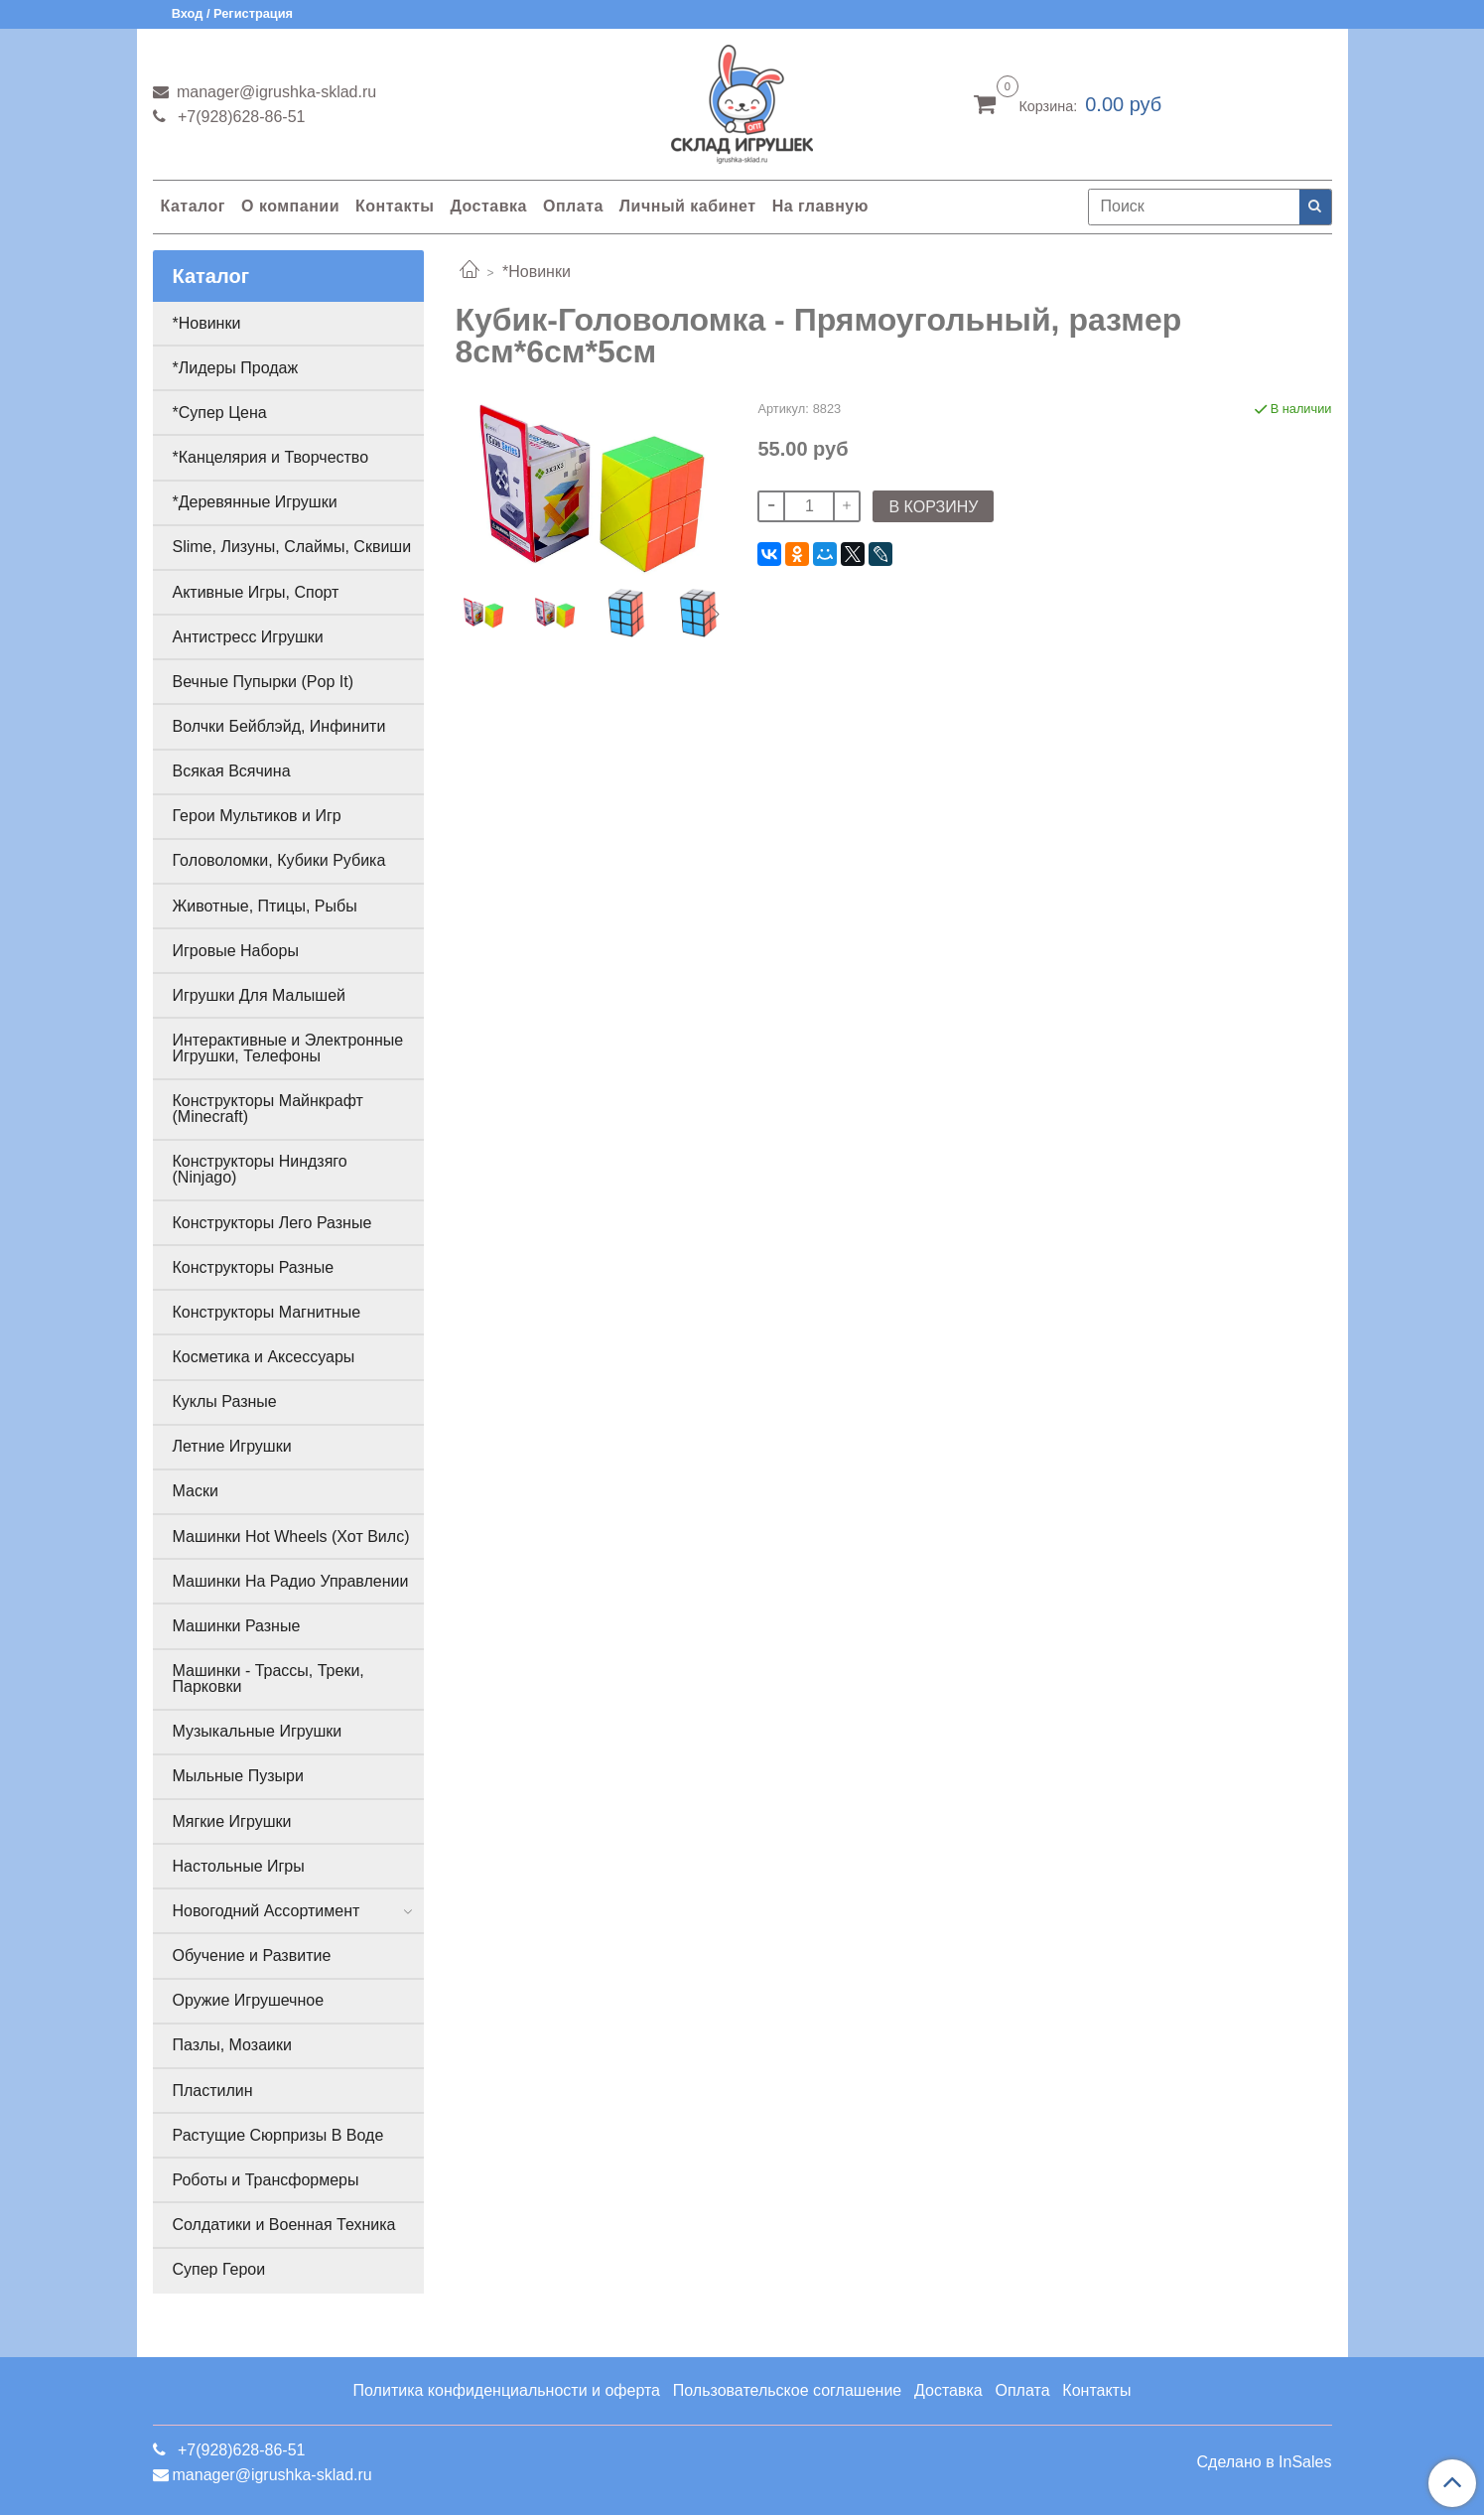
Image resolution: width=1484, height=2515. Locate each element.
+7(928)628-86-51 (240, 116)
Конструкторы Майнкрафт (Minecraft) (268, 1108)
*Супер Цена (220, 412)
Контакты (394, 206)
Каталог (193, 206)
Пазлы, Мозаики (232, 2044)
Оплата (573, 206)
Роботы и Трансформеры (266, 2179)
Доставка (488, 206)
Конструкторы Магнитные (267, 1312)
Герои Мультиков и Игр (257, 815)
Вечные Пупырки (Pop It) (263, 681)
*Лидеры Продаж (236, 367)
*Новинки (536, 271)
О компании (290, 206)
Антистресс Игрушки (248, 637)
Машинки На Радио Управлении (291, 1581)
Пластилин (213, 2090)
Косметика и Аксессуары (264, 1356)
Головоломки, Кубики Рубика (279, 860)
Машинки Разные (237, 1625)
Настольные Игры (239, 1866)
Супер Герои (219, 2269)
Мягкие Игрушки (232, 1821)
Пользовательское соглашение (787, 2390)
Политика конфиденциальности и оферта (506, 2390)
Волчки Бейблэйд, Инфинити (279, 726)
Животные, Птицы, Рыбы (265, 906)
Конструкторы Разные (254, 1267)
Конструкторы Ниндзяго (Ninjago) (260, 1169)
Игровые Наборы (236, 950)
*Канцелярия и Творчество (271, 457)
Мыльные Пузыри (238, 1775)
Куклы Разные (225, 1401)
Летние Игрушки (232, 1446)
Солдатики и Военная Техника (284, 2224)
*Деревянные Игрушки (255, 501)
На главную (820, 206)
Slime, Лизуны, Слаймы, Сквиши (292, 546)
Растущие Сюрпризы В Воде (278, 2135)
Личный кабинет (687, 206)
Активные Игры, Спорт (256, 592)
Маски (195, 1490)
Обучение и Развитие (252, 1955)
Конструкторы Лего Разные (272, 1222)
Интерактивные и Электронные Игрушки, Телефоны (288, 1048)
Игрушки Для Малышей (259, 995)
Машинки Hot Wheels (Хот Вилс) (291, 1536)
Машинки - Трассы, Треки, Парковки (268, 1678)
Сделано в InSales (1263, 2462)
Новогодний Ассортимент (266, 1910)
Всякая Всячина (232, 771)
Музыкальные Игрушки (257, 1731)
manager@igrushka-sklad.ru (275, 91)
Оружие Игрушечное (249, 2000)
